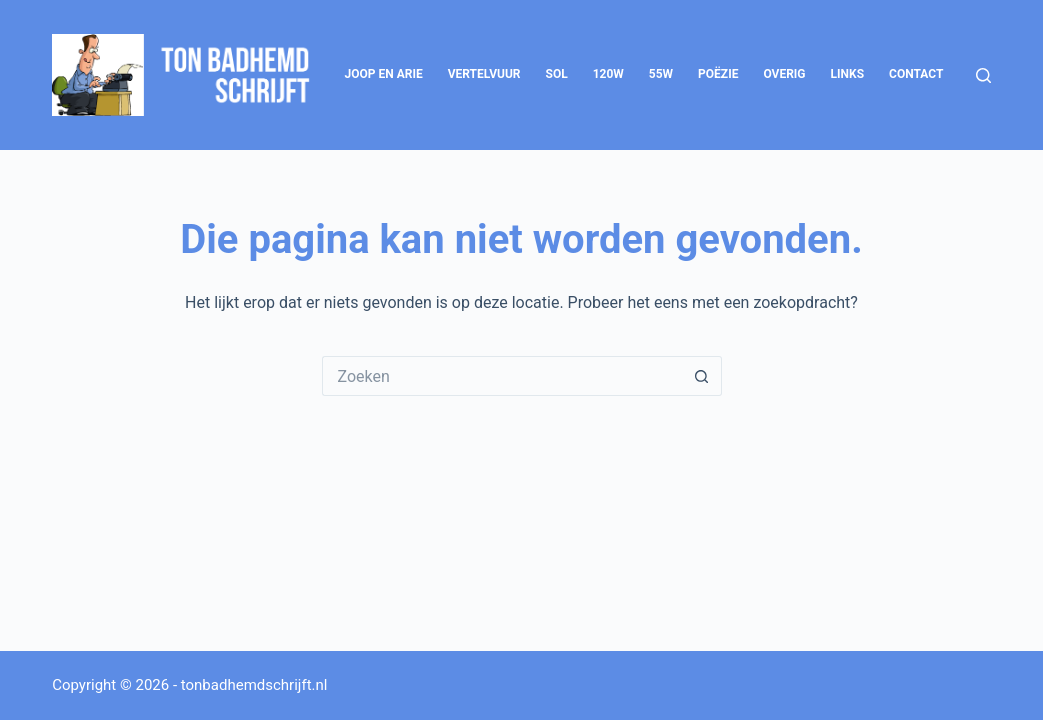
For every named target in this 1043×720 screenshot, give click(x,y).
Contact (916, 74)
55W (661, 74)
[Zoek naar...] (502, 376)
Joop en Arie (384, 74)
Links (848, 74)
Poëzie (718, 74)
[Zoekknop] (702, 376)
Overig (784, 74)
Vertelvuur (484, 74)
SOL (557, 74)
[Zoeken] (983, 75)
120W (608, 74)
